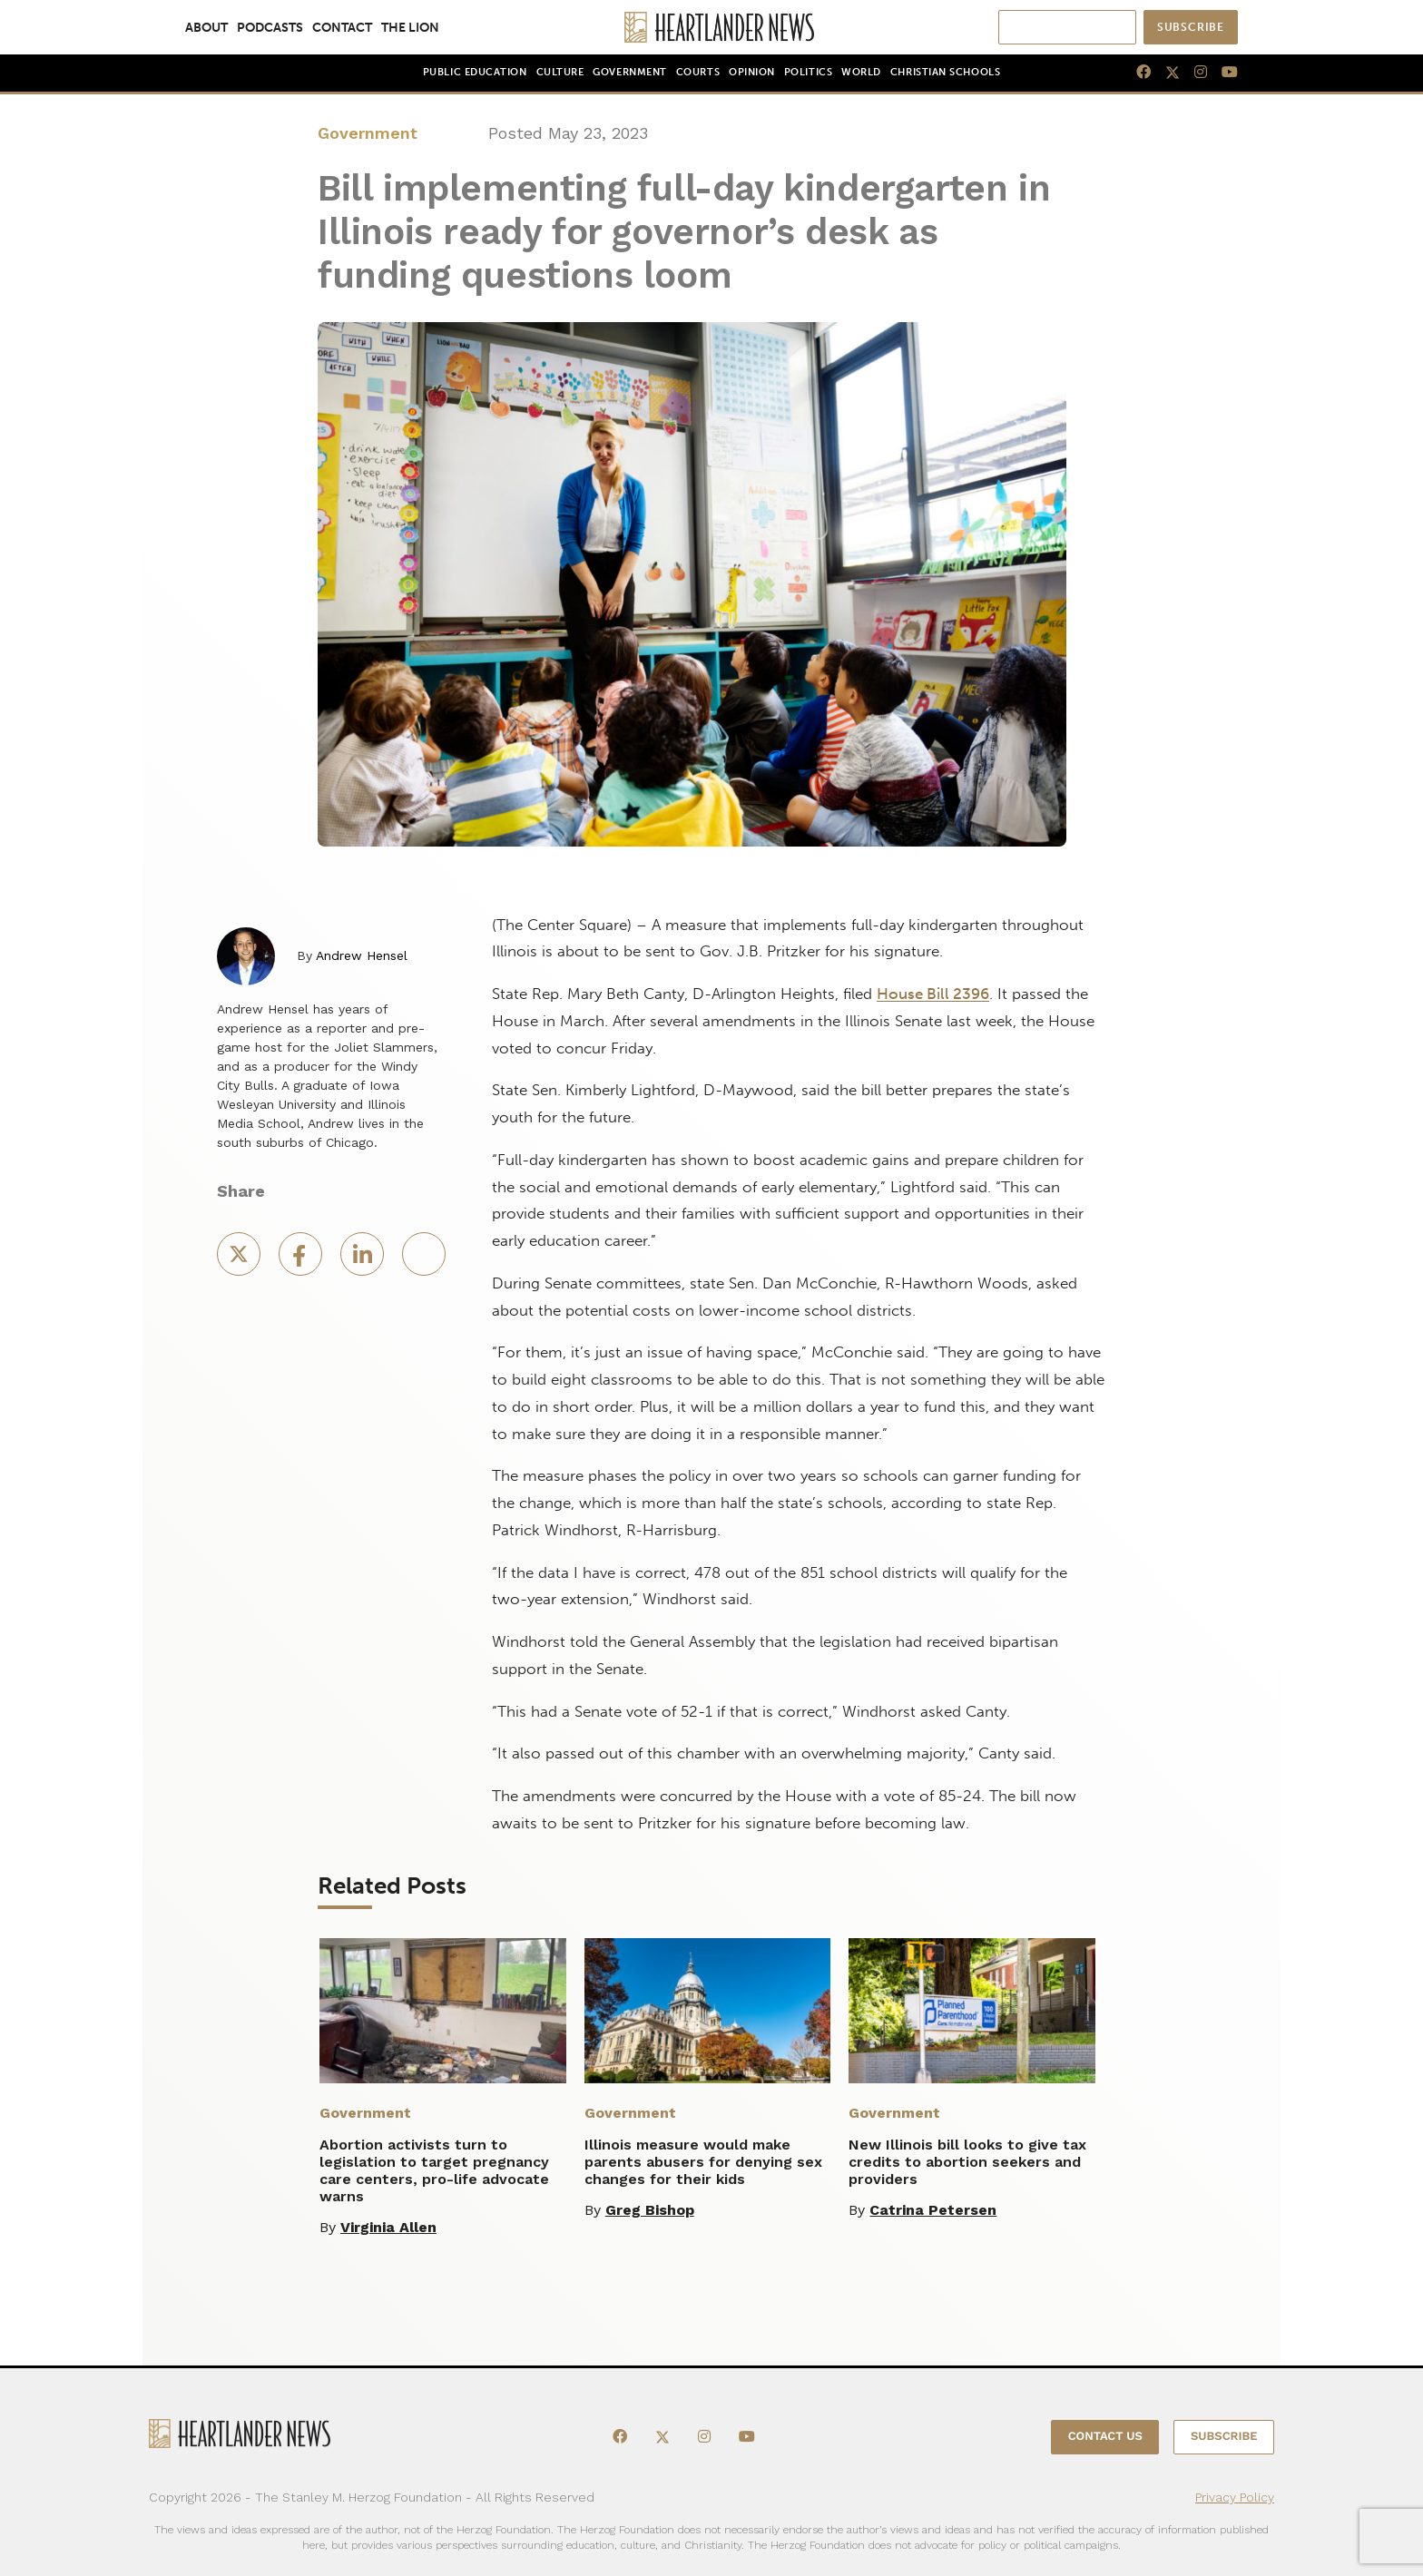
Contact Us (1105, 2437)
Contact (342, 27)
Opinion (752, 72)
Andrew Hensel (361, 955)
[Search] (1080, 27)
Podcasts (270, 27)
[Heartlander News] (712, 27)
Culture (560, 72)
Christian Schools (945, 72)
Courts (698, 72)
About (206, 27)
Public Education (475, 72)
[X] (1165, 72)
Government (629, 72)
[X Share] (240, 1259)
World (861, 72)
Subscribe (1190, 27)
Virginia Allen (388, 2227)
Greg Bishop (649, 2209)
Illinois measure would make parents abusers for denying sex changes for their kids (703, 2162)
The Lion (410, 27)
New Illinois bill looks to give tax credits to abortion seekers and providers (967, 2162)
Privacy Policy (1234, 2497)
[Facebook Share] (302, 1259)
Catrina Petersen (932, 2209)
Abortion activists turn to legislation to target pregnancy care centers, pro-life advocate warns (434, 2170)
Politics (808, 72)
